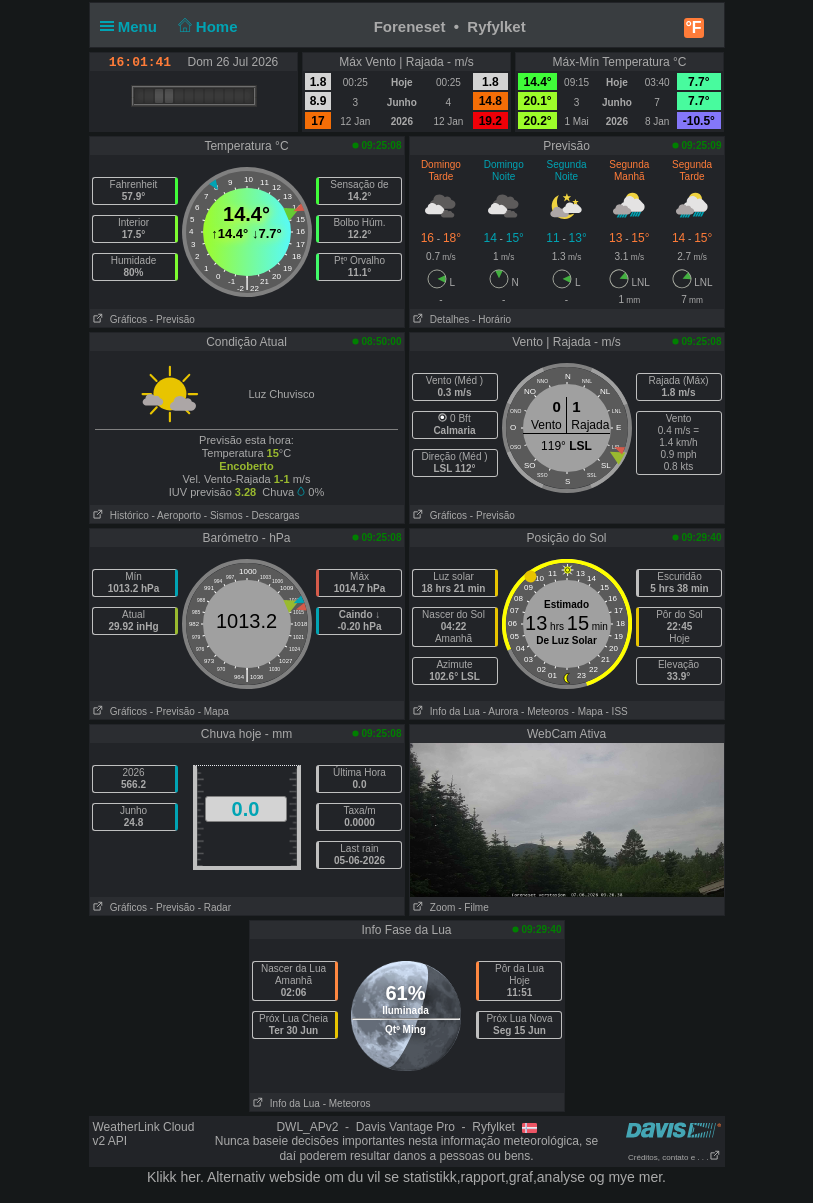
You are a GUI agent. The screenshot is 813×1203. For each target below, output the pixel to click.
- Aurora (501, 711)
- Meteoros (545, 711)
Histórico (119, 515)
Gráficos (119, 319)
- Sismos (223, 515)
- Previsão (172, 319)
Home (205, 26)
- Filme (473, 907)
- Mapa (213, 711)
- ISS (617, 711)
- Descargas (272, 515)
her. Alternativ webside (250, 1177)
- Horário (491, 319)
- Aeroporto (176, 515)
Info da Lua (445, 711)
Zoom (433, 907)
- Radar (214, 907)
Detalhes (440, 319)
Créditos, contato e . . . (674, 1157)
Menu (133, 26)
